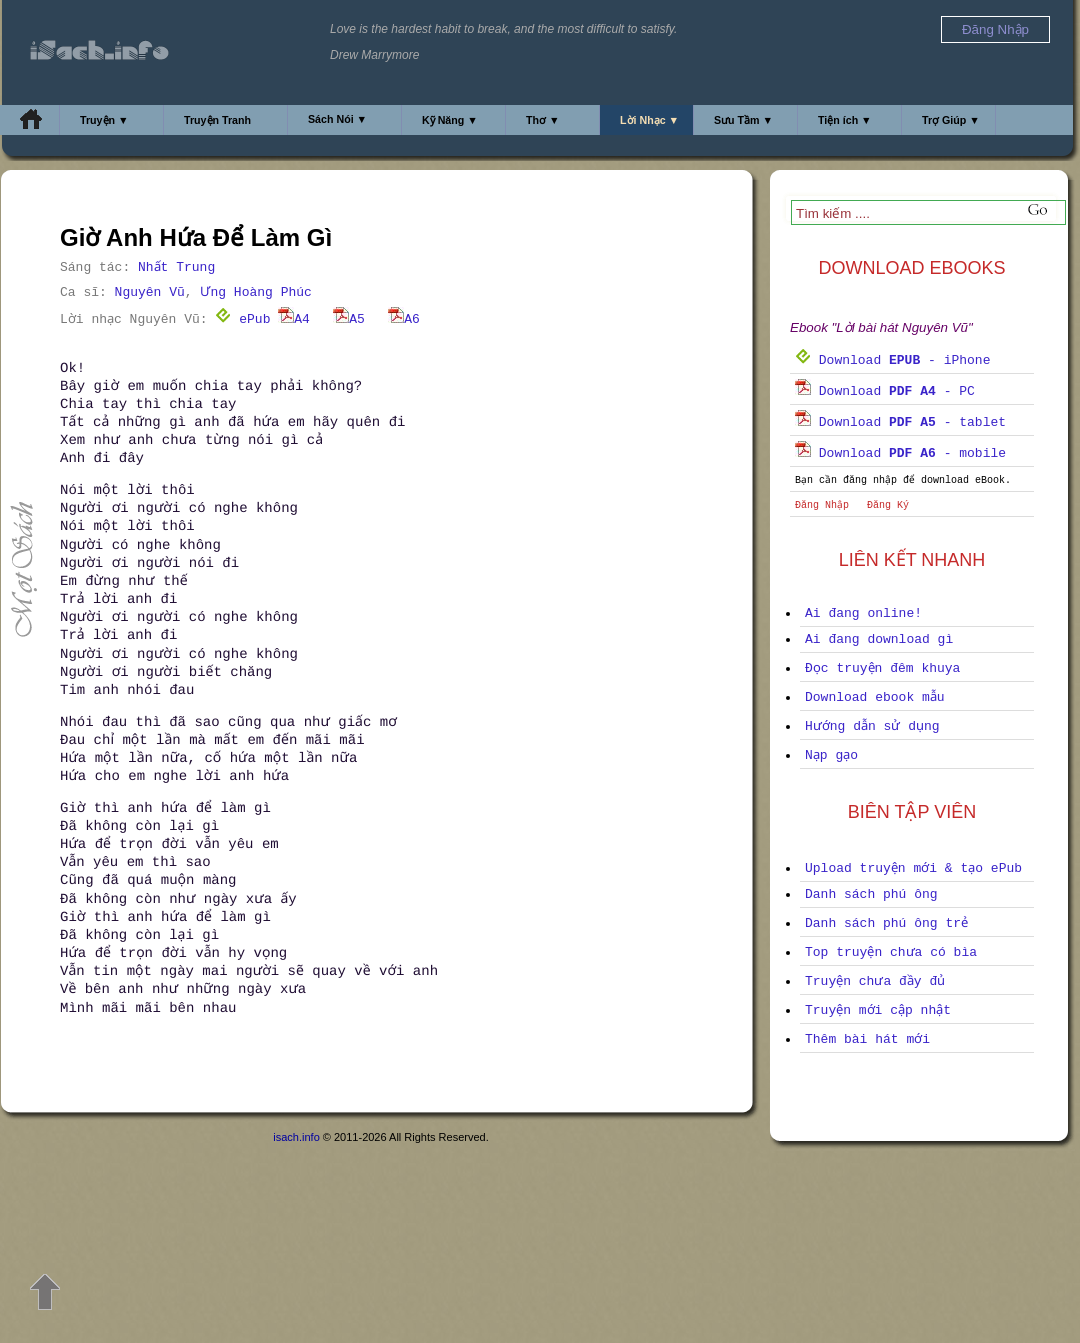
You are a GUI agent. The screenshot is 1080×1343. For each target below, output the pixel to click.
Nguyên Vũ (150, 292)
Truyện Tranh (217, 120)
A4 (294, 319)
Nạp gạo (831, 755)
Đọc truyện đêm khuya (882, 668)
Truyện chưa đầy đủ (875, 981)
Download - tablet (900, 422)
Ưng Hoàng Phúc (255, 292)
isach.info (296, 1137)
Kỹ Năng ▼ (450, 120)
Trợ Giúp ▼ (951, 120)
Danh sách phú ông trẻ (886, 923)
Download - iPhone (892, 360)
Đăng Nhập (822, 505)
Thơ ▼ (543, 120)
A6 (404, 319)
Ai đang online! (863, 613)
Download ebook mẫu (875, 697)
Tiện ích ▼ (845, 120)
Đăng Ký (888, 505)
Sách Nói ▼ (337, 119)
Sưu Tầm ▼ (743, 120)
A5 (349, 319)
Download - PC (885, 391)
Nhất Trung (176, 267)
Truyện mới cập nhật (878, 1010)
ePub (242, 319)
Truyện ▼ (104, 120)
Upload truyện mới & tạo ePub (913, 868)
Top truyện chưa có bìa (891, 952)
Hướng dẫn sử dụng (872, 726)
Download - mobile (900, 453)
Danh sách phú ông (871, 894)
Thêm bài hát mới (867, 1039)
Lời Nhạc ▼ (649, 120)
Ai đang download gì (879, 639)
